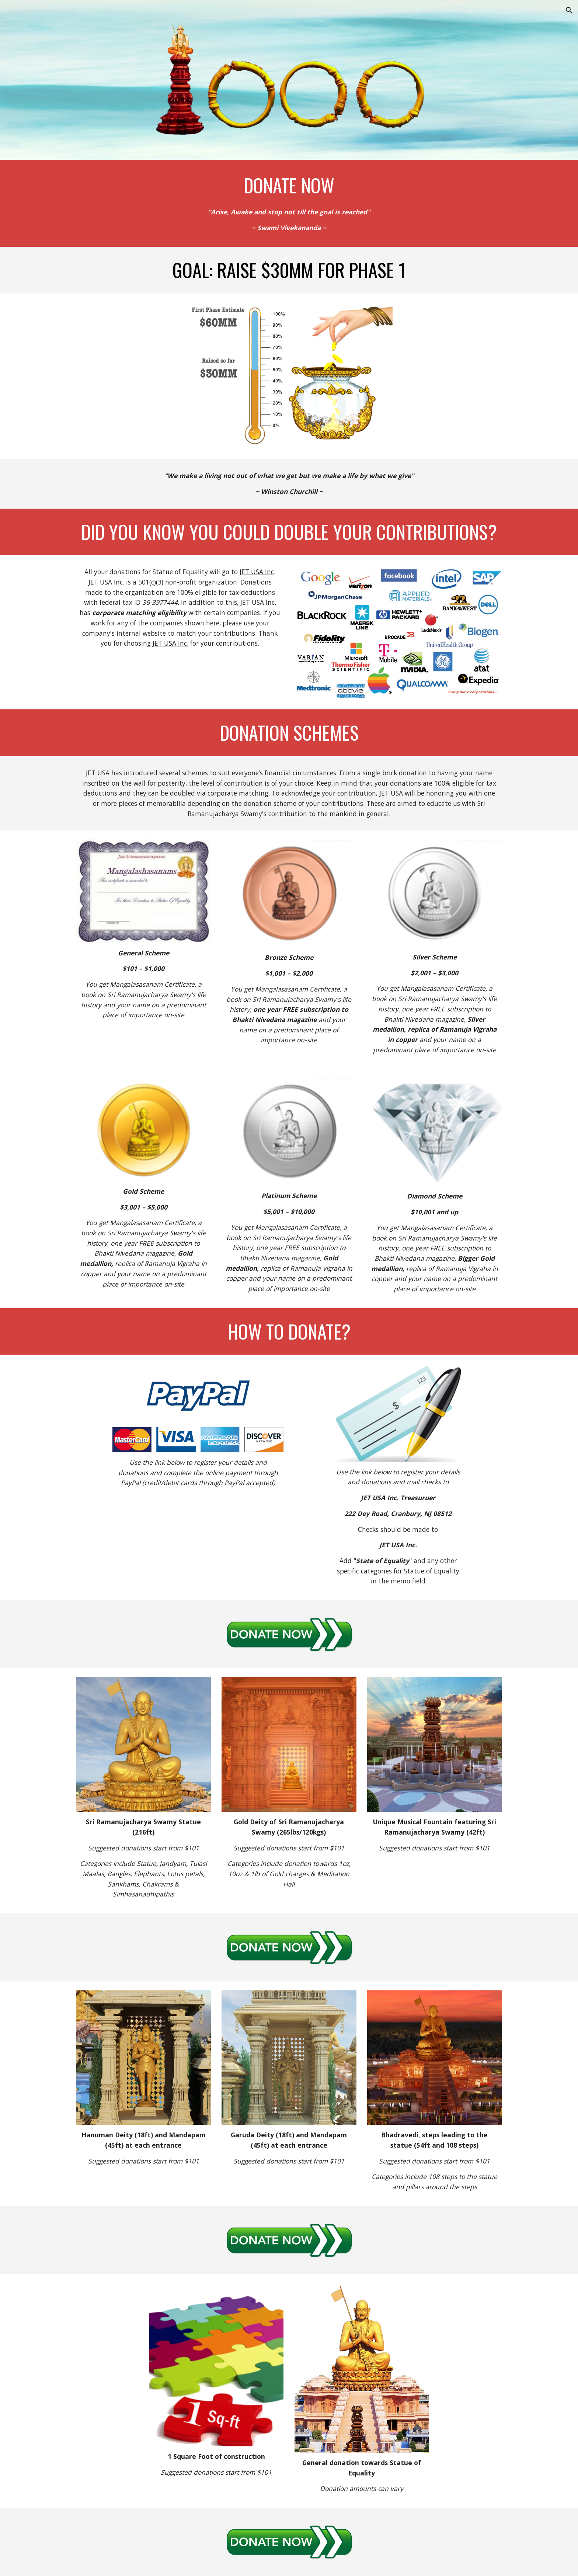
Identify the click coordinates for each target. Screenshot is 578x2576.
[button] (569, 10)
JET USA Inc (257, 571)
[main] (289, 185)
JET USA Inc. (170, 643)
